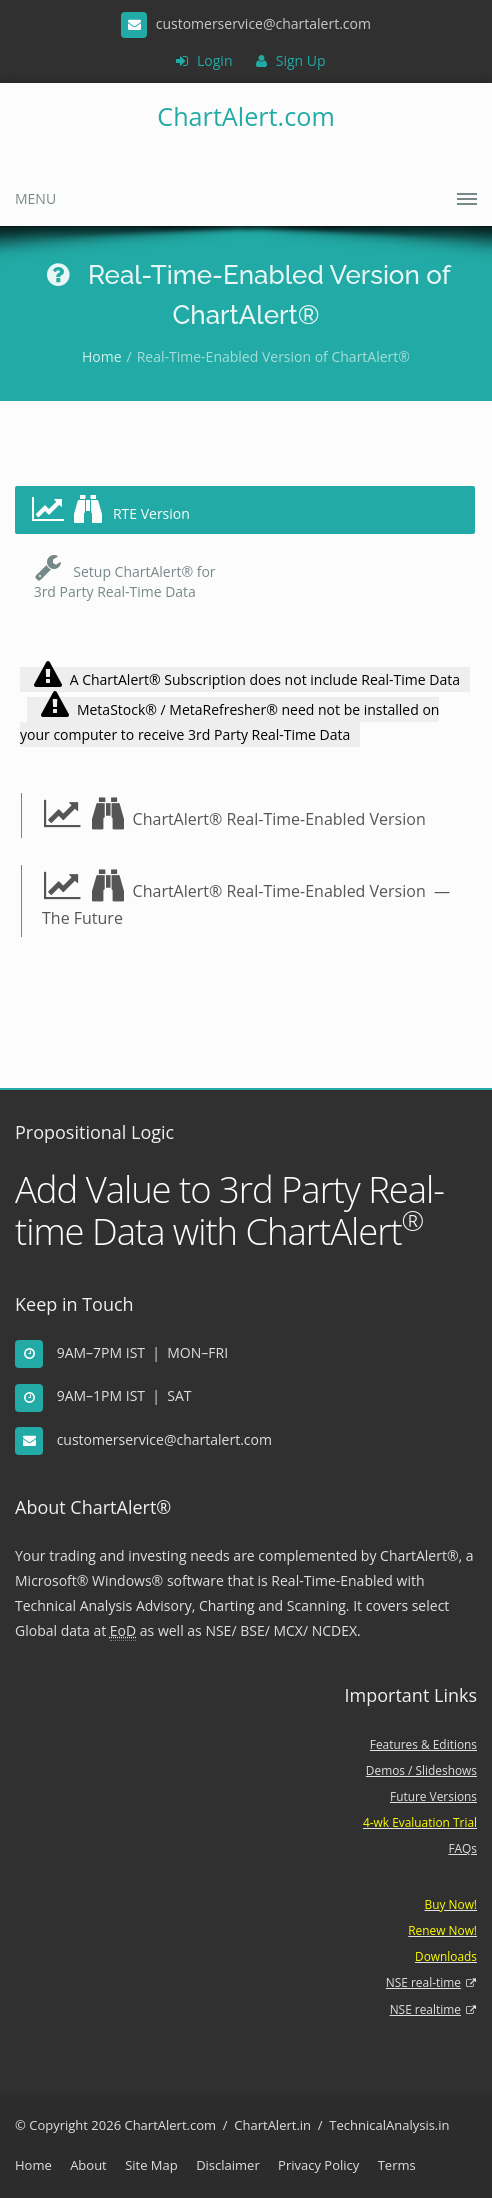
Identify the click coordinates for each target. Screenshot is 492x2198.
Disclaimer (228, 2165)
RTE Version (110, 509)
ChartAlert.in (272, 2125)
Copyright (58, 2125)
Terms (397, 2165)
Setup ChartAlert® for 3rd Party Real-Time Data (123, 577)
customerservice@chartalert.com (164, 1439)
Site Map (151, 2165)
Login (204, 60)
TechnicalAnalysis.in (389, 2125)
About (88, 2165)
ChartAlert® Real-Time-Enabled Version (234, 814)
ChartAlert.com (245, 116)
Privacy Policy (318, 2165)
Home (102, 356)
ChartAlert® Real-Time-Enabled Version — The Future (248, 899)
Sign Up (290, 60)
